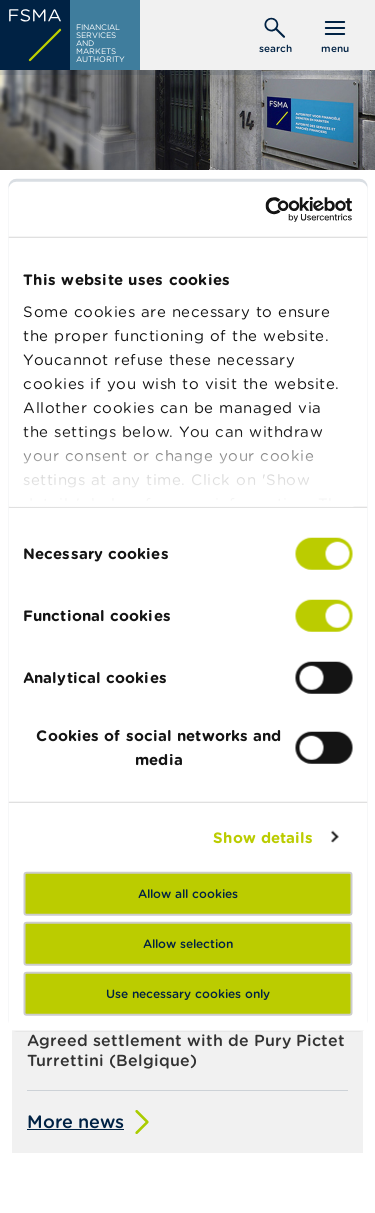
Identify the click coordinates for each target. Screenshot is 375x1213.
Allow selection (188, 943)
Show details (263, 836)
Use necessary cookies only (188, 993)
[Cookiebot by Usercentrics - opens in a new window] (267, 209)
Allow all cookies (188, 893)
